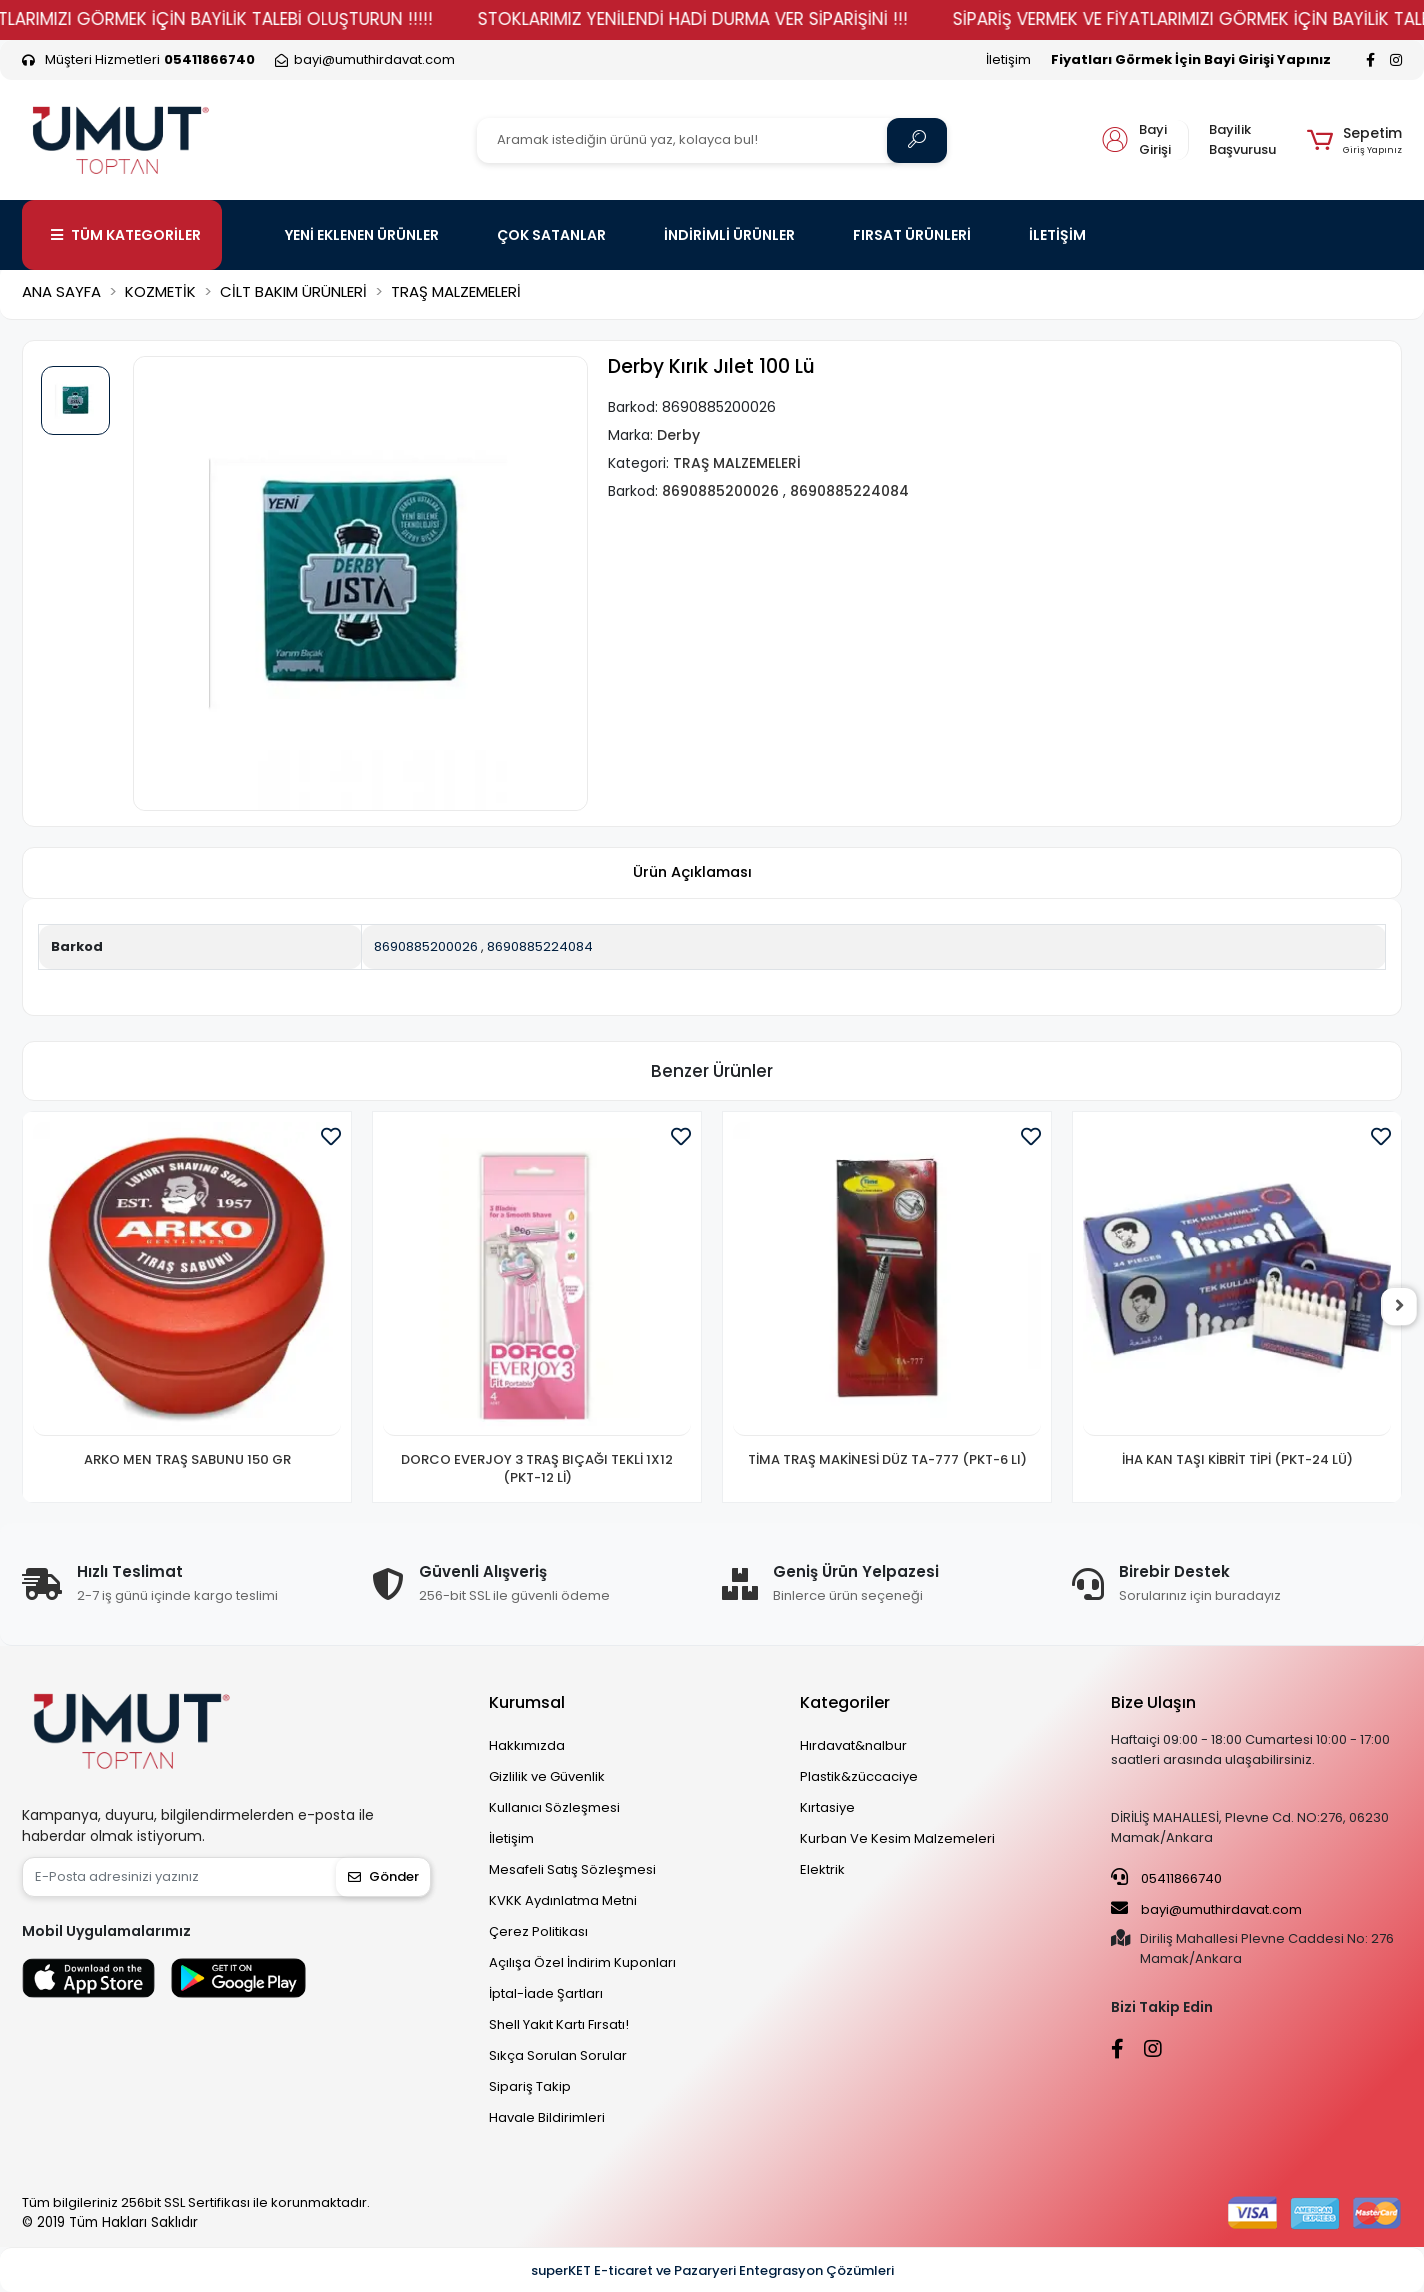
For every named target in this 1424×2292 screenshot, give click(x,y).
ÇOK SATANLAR (551, 235)
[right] (1402, 1307)
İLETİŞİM (1057, 235)
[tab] (692, 873)
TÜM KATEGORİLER (126, 235)
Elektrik (822, 1869)
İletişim (1008, 59)
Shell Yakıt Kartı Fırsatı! (559, 2024)
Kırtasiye (827, 1807)
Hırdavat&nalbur (853, 1745)
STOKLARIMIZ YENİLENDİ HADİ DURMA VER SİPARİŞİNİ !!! (747, 19)
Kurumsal (527, 1702)
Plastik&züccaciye (859, 1776)
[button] (1354, 140)
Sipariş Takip (530, 2086)
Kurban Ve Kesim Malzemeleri (897, 1838)
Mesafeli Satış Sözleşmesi (572, 1869)
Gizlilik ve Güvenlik (547, 1776)
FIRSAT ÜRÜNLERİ (912, 235)
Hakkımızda (527, 1745)
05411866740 (1166, 1878)
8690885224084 (540, 946)
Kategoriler (845, 1702)
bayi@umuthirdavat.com (1206, 1909)
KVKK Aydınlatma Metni (563, 1900)
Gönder (383, 1876)
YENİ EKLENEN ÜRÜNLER (362, 235)
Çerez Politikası (538, 1931)
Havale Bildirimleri (547, 2117)
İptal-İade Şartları (546, 1993)
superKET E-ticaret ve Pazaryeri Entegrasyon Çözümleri (712, 2270)
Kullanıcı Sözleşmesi (554, 1807)
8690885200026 (426, 946)
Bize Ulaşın (1153, 1702)
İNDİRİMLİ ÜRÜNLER (729, 235)
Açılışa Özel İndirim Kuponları (582, 1962)
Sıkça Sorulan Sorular (558, 2055)
